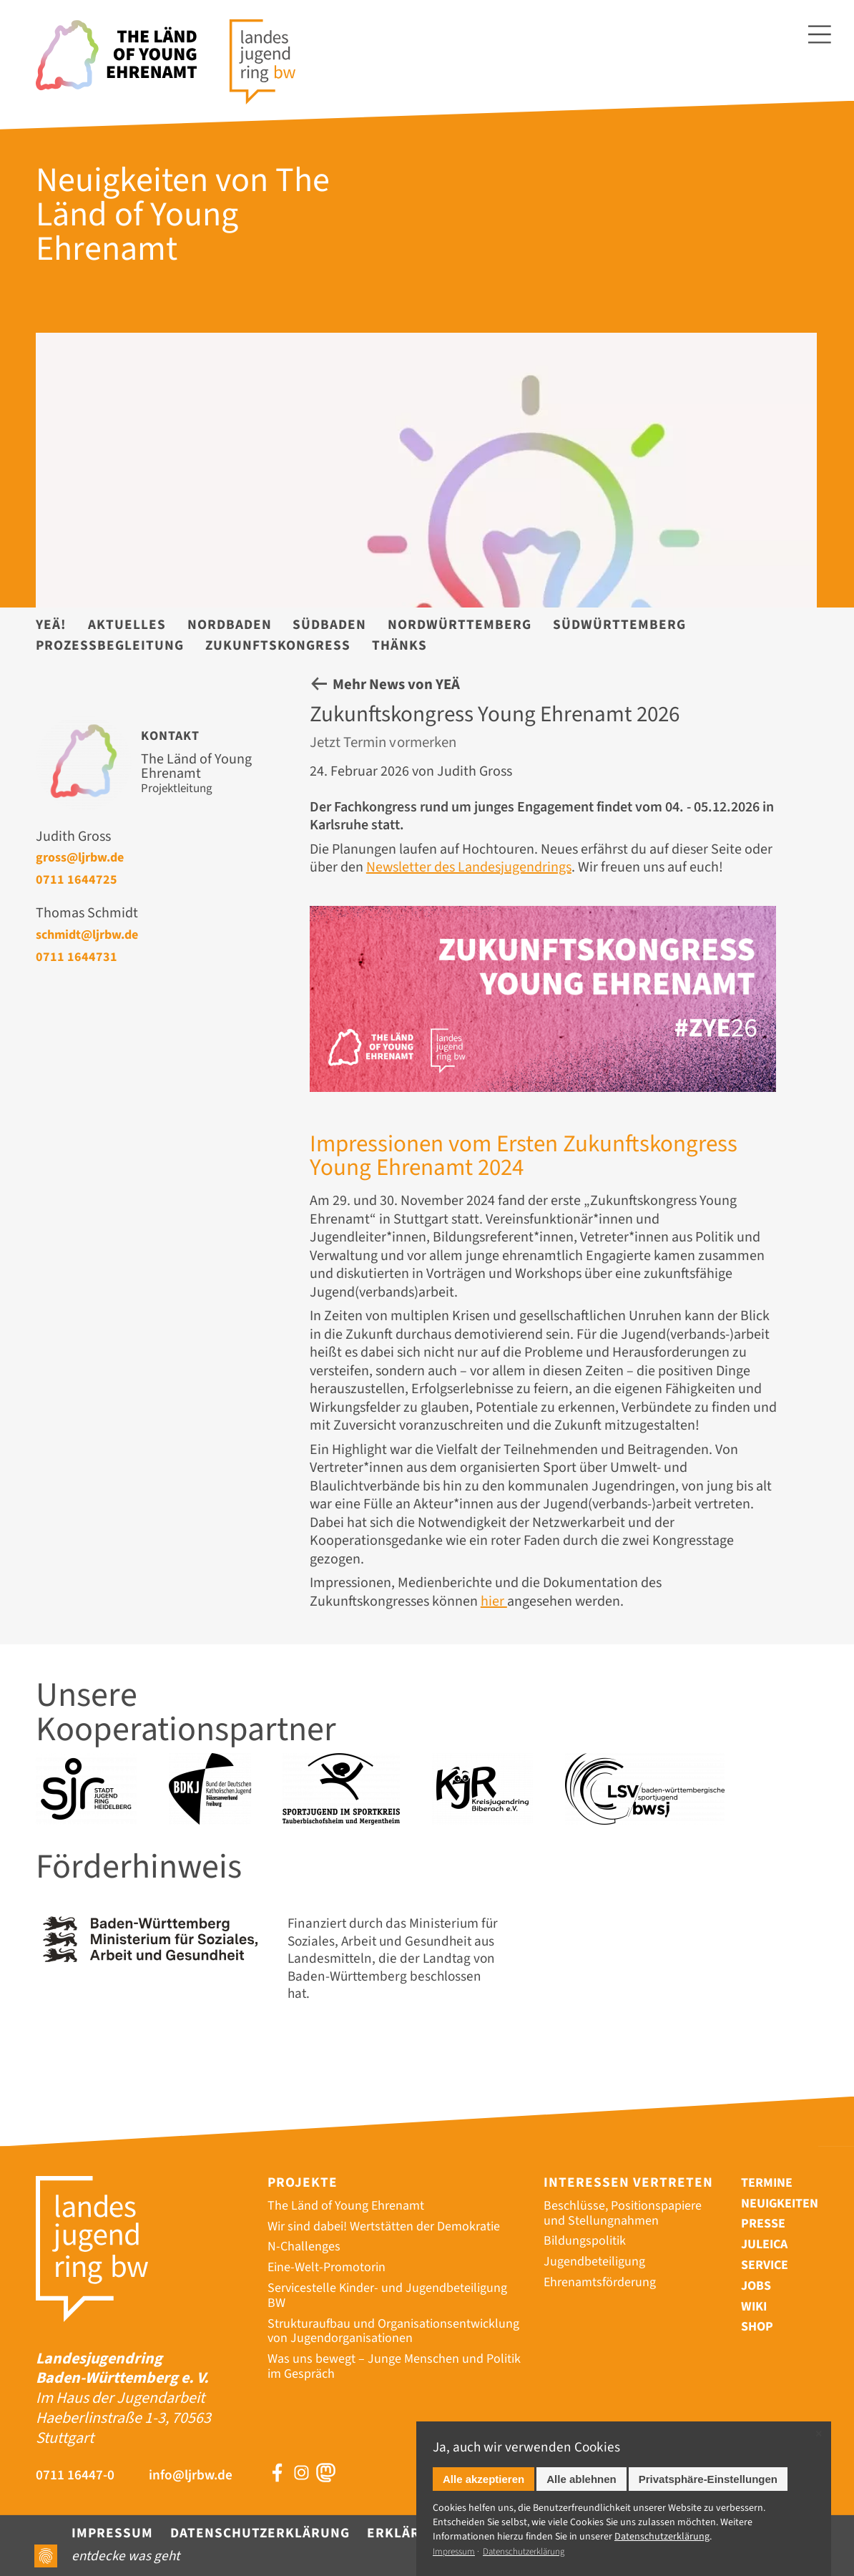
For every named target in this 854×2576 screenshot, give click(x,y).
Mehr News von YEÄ (396, 684)
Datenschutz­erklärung (662, 2536)
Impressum (112, 2533)
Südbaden (329, 625)
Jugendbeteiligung (594, 2261)
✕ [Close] (819, 2434)
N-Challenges (304, 2246)
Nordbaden (229, 625)
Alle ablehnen (581, 2479)
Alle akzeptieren (483, 2479)
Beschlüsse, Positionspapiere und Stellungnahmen (623, 2213)
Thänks (399, 645)
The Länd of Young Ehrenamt (346, 2206)
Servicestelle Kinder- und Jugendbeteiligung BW (387, 2295)
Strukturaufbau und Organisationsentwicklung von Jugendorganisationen (393, 2331)
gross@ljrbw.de (80, 857)
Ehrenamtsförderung (600, 2282)
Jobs (756, 2286)
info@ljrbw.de (191, 2475)
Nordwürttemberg (459, 625)
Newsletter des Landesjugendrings (468, 867)
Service (764, 2265)
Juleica (764, 2244)
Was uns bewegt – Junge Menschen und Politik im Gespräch (394, 2366)
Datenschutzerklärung (260, 2533)
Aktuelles (127, 625)
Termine (766, 2183)
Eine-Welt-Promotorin (327, 2267)
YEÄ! (51, 625)
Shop (757, 2327)
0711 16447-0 (75, 2475)
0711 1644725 (76, 879)
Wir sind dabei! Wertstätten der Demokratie (384, 2226)
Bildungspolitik (585, 2241)
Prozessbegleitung (110, 645)
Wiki (754, 2307)
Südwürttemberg (619, 625)
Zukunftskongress (277, 645)
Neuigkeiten (779, 2203)
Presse (763, 2224)
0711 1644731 (76, 956)
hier (494, 1601)
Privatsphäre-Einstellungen (708, 2479)
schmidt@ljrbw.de (87, 934)
